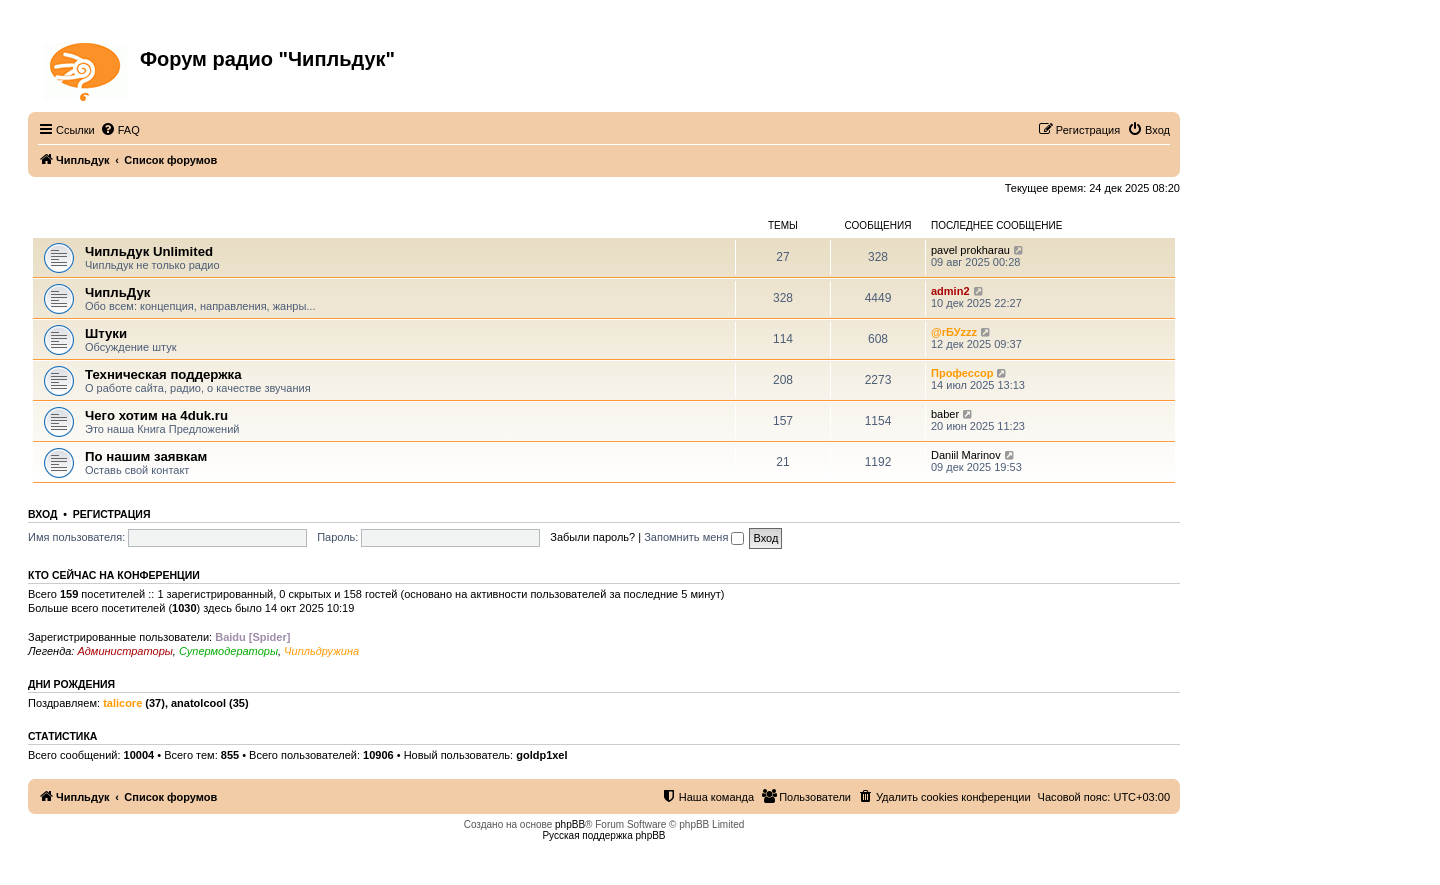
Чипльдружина (321, 651)
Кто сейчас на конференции (114, 575)
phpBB (570, 824)
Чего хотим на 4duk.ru (156, 415)
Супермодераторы (228, 651)
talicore (122, 703)
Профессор (962, 373)
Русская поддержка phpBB (603, 835)
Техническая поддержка (163, 374)
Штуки (106, 333)
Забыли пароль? (592, 537)
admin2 (950, 291)
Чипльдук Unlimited (149, 251)
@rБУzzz (954, 332)
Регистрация (112, 514)
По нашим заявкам (146, 456)
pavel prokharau (970, 250)
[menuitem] (120, 130)
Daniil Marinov (966, 455)
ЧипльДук (60, 225)
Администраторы (124, 651)
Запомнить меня (694, 537)
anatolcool (198, 703)
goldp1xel (541, 755)
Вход (42, 514)
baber (945, 414)
